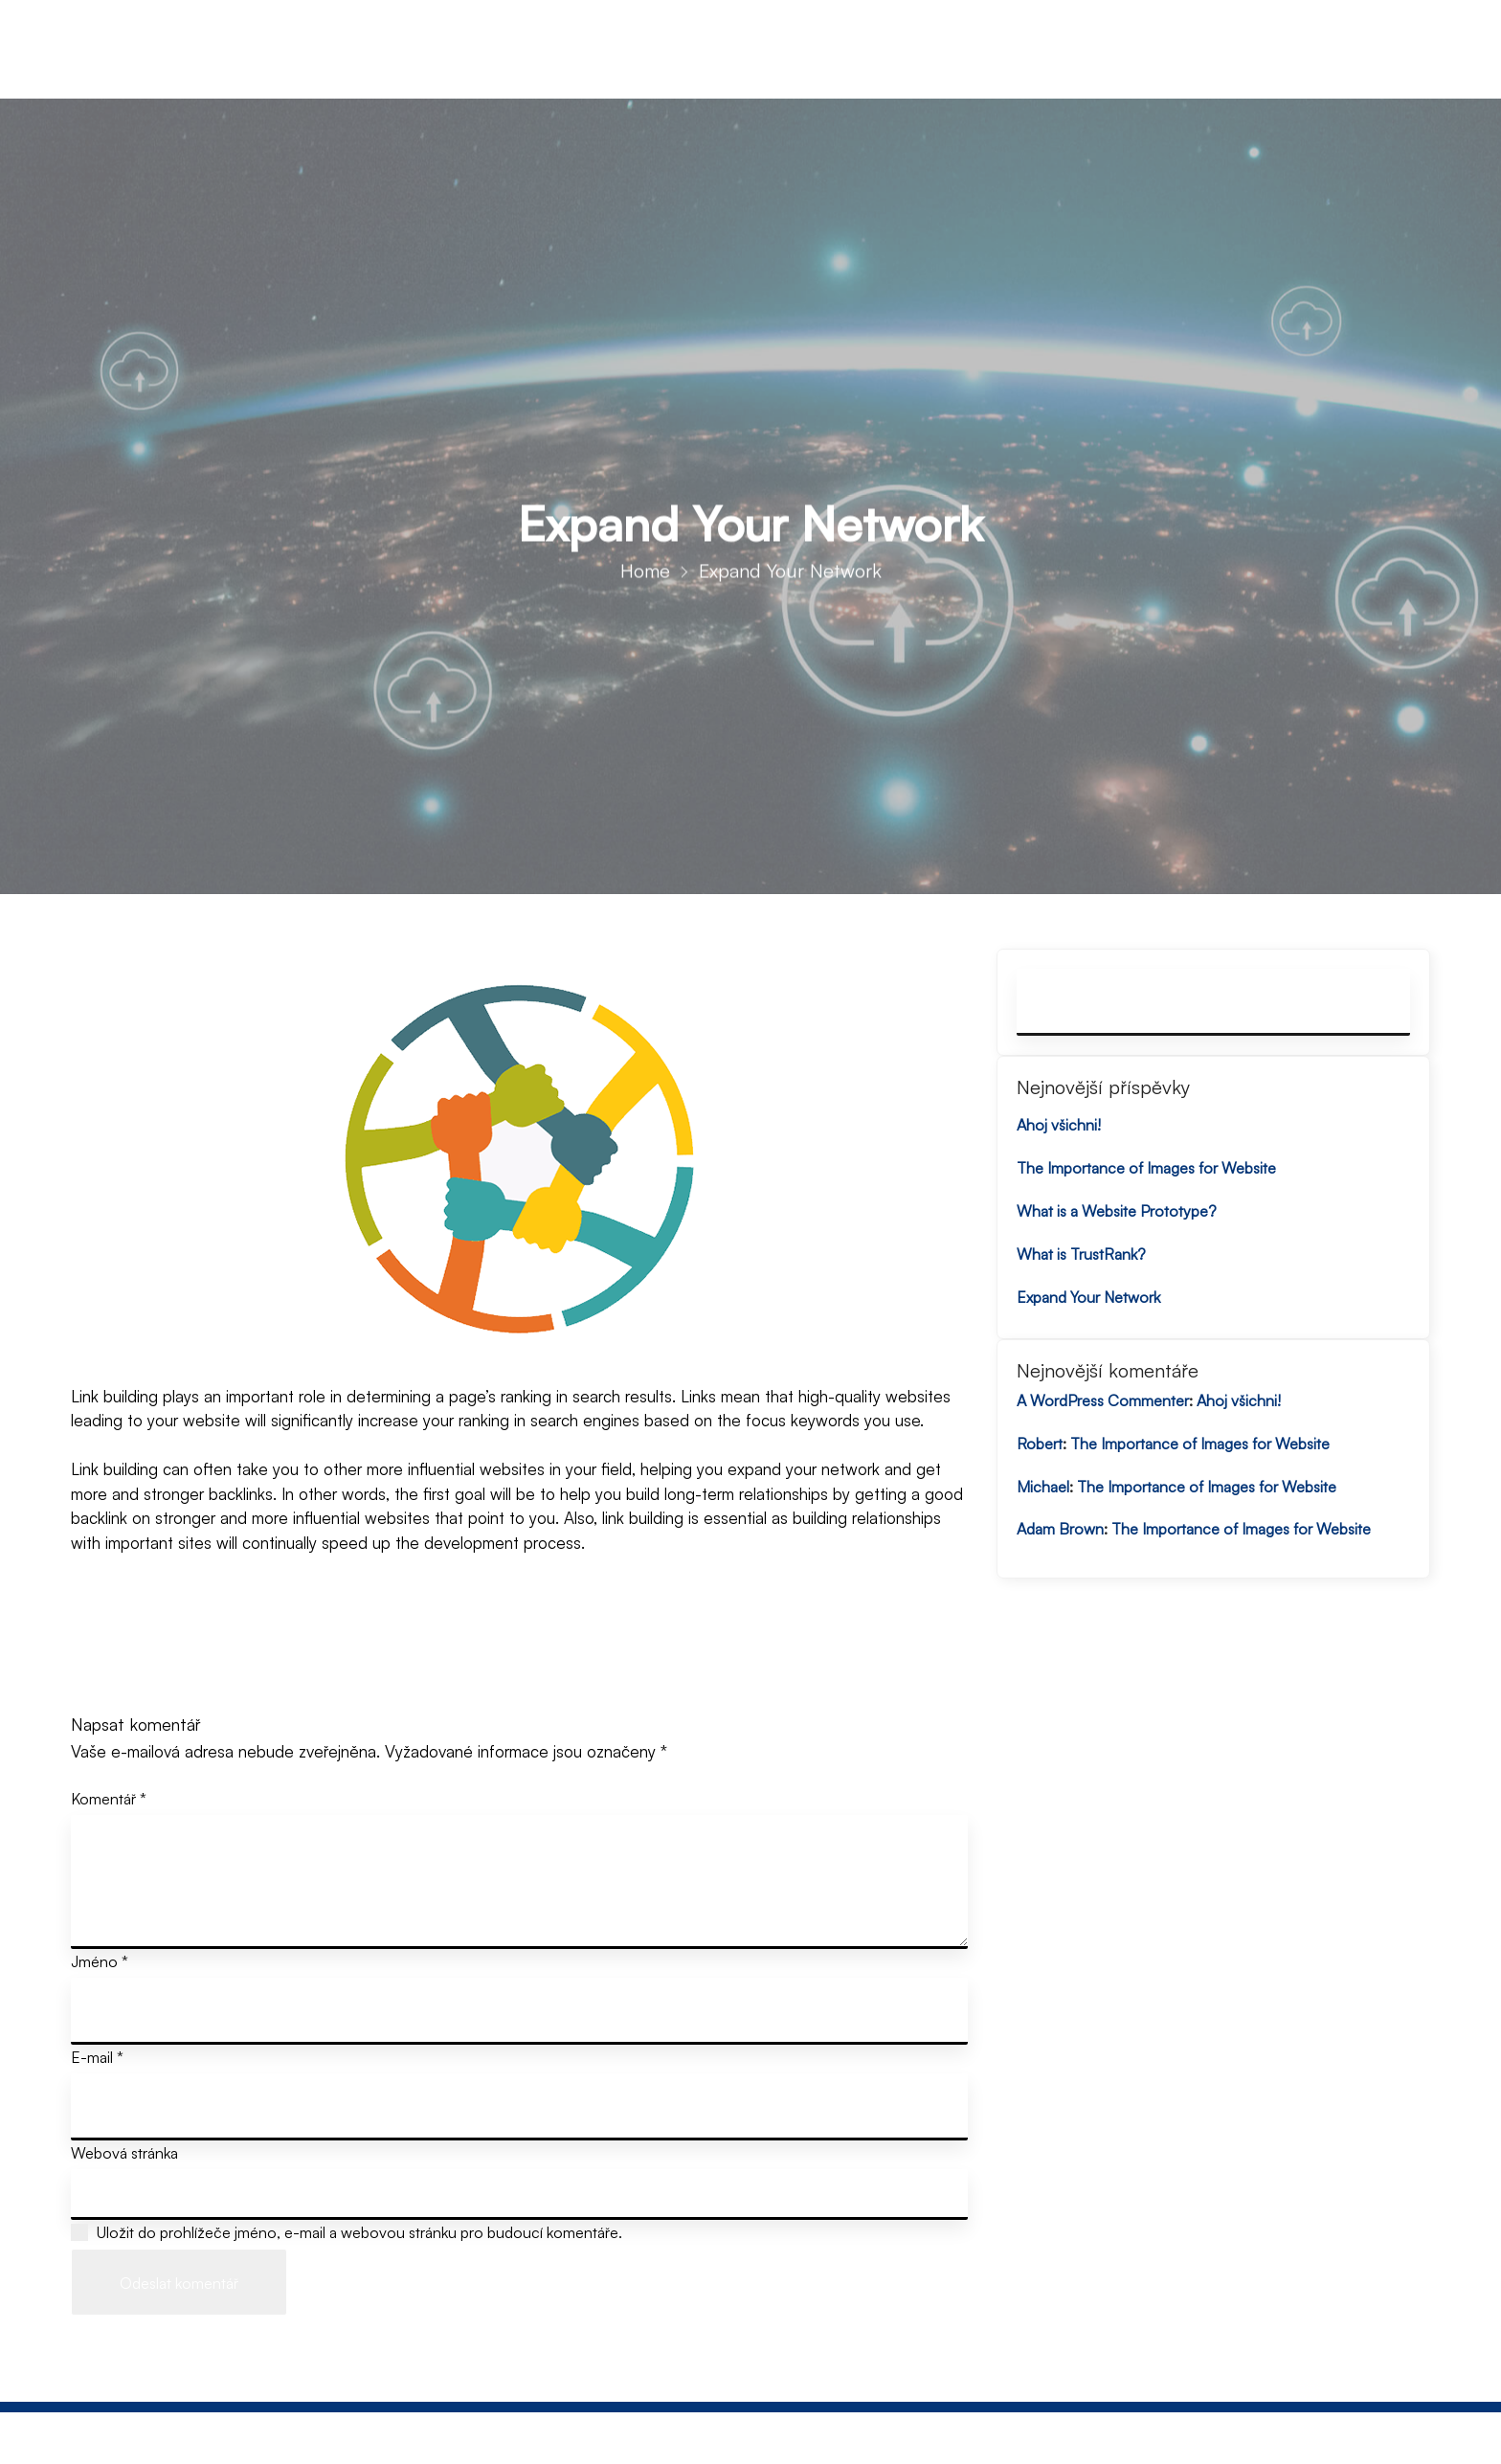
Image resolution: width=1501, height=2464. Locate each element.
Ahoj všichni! (1059, 1124)
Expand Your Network (1088, 1297)
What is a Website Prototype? (1117, 1211)
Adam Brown (1060, 1528)
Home (645, 581)
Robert (1040, 1443)
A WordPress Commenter (1103, 1400)
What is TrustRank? (1081, 1254)
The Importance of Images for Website (1146, 1167)
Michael (1043, 1486)
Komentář (108, 1798)
